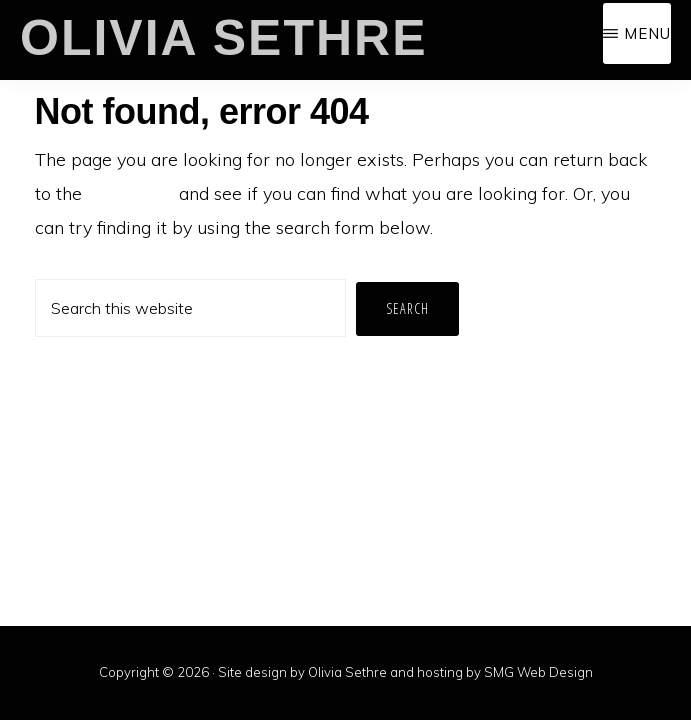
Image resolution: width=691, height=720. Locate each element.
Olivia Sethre (224, 38)
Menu (647, 33)
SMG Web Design (538, 672)
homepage (130, 193)
